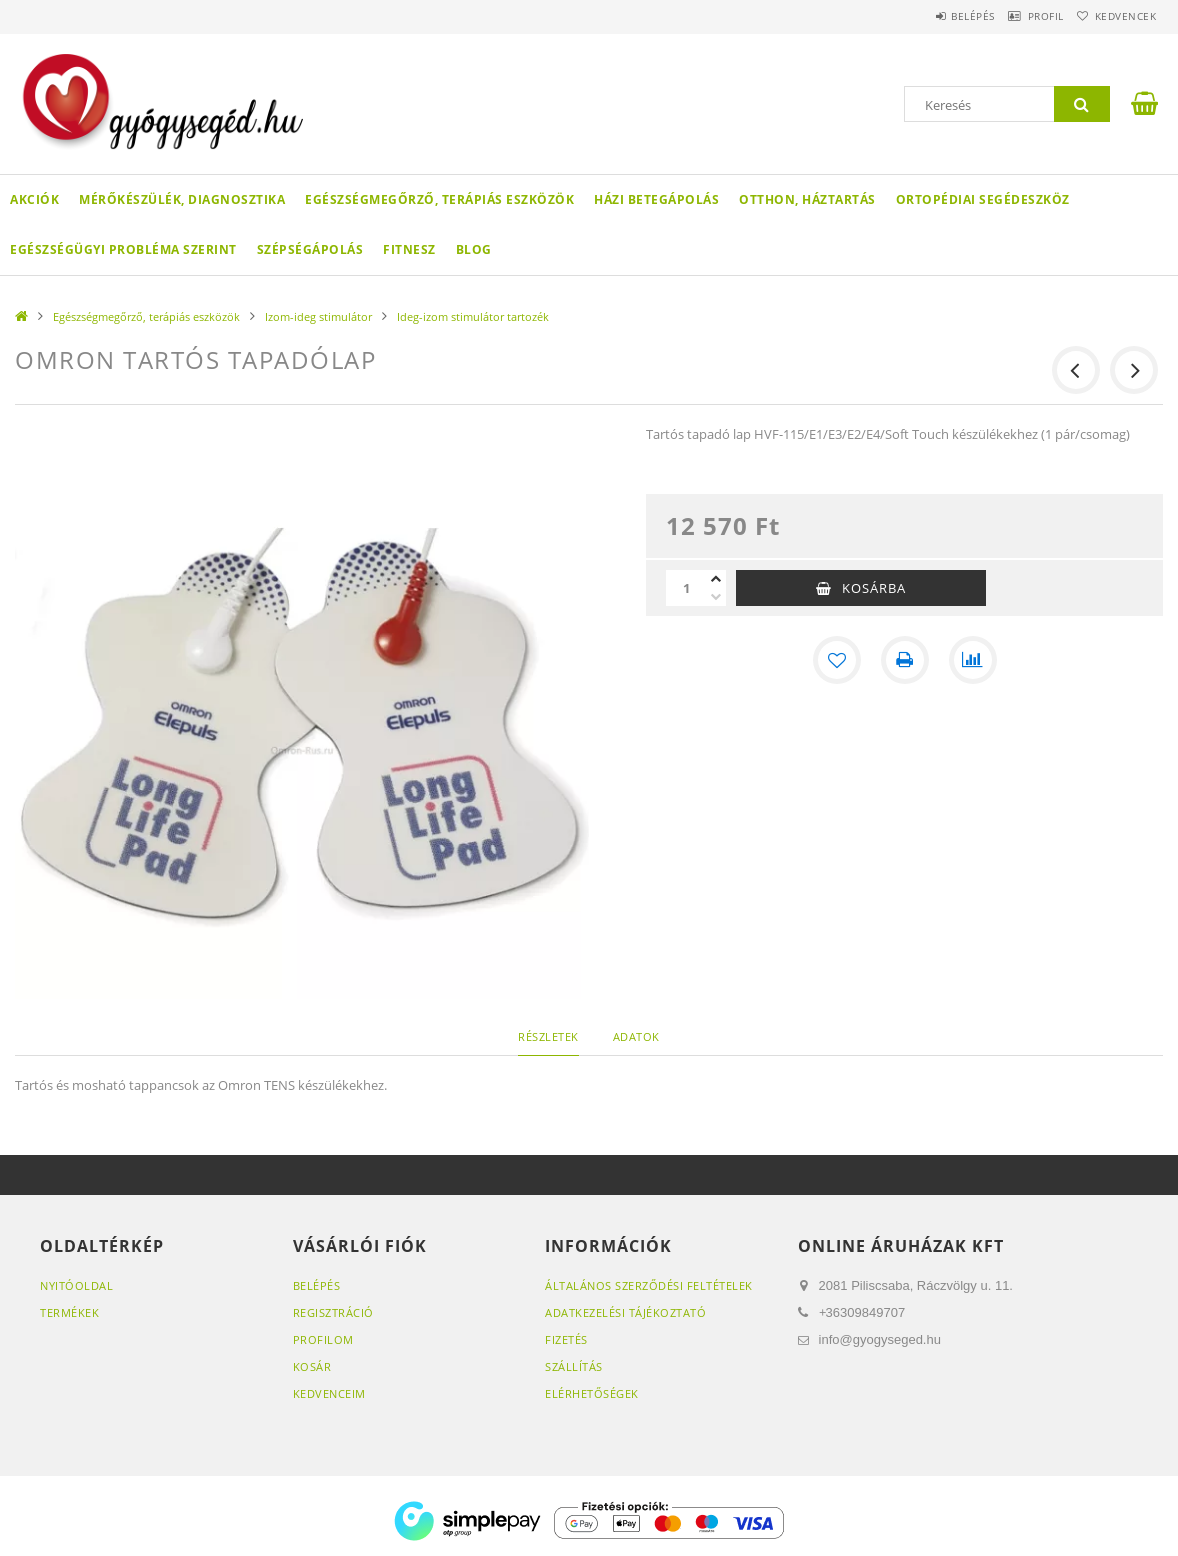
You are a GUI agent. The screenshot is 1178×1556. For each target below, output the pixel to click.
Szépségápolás (310, 249)
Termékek (69, 1312)
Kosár (312, 1366)
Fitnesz (409, 249)
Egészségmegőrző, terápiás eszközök (439, 199)
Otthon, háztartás (807, 199)
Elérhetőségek (592, 1393)
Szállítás (574, 1366)
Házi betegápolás (656, 199)
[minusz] (716, 597)
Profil (1021, 16)
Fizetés (566, 1339)
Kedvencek (1117, 16)
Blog (474, 249)
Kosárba (874, 588)
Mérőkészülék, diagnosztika (182, 199)
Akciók (34, 199)
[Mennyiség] (686, 588)
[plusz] (716, 579)
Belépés (932, 16)
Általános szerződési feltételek (649, 1285)
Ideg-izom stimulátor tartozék (473, 316)
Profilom (323, 1339)
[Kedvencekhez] (837, 660)
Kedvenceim (329, 1393)
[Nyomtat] (905, 660)
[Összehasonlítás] (973, 660)
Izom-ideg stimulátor (318, 316)
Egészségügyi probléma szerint (123, 249)
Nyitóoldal (76, 1285)
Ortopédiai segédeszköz (983, 199)
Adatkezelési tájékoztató (625, 1312)
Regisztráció (333, 1312)
